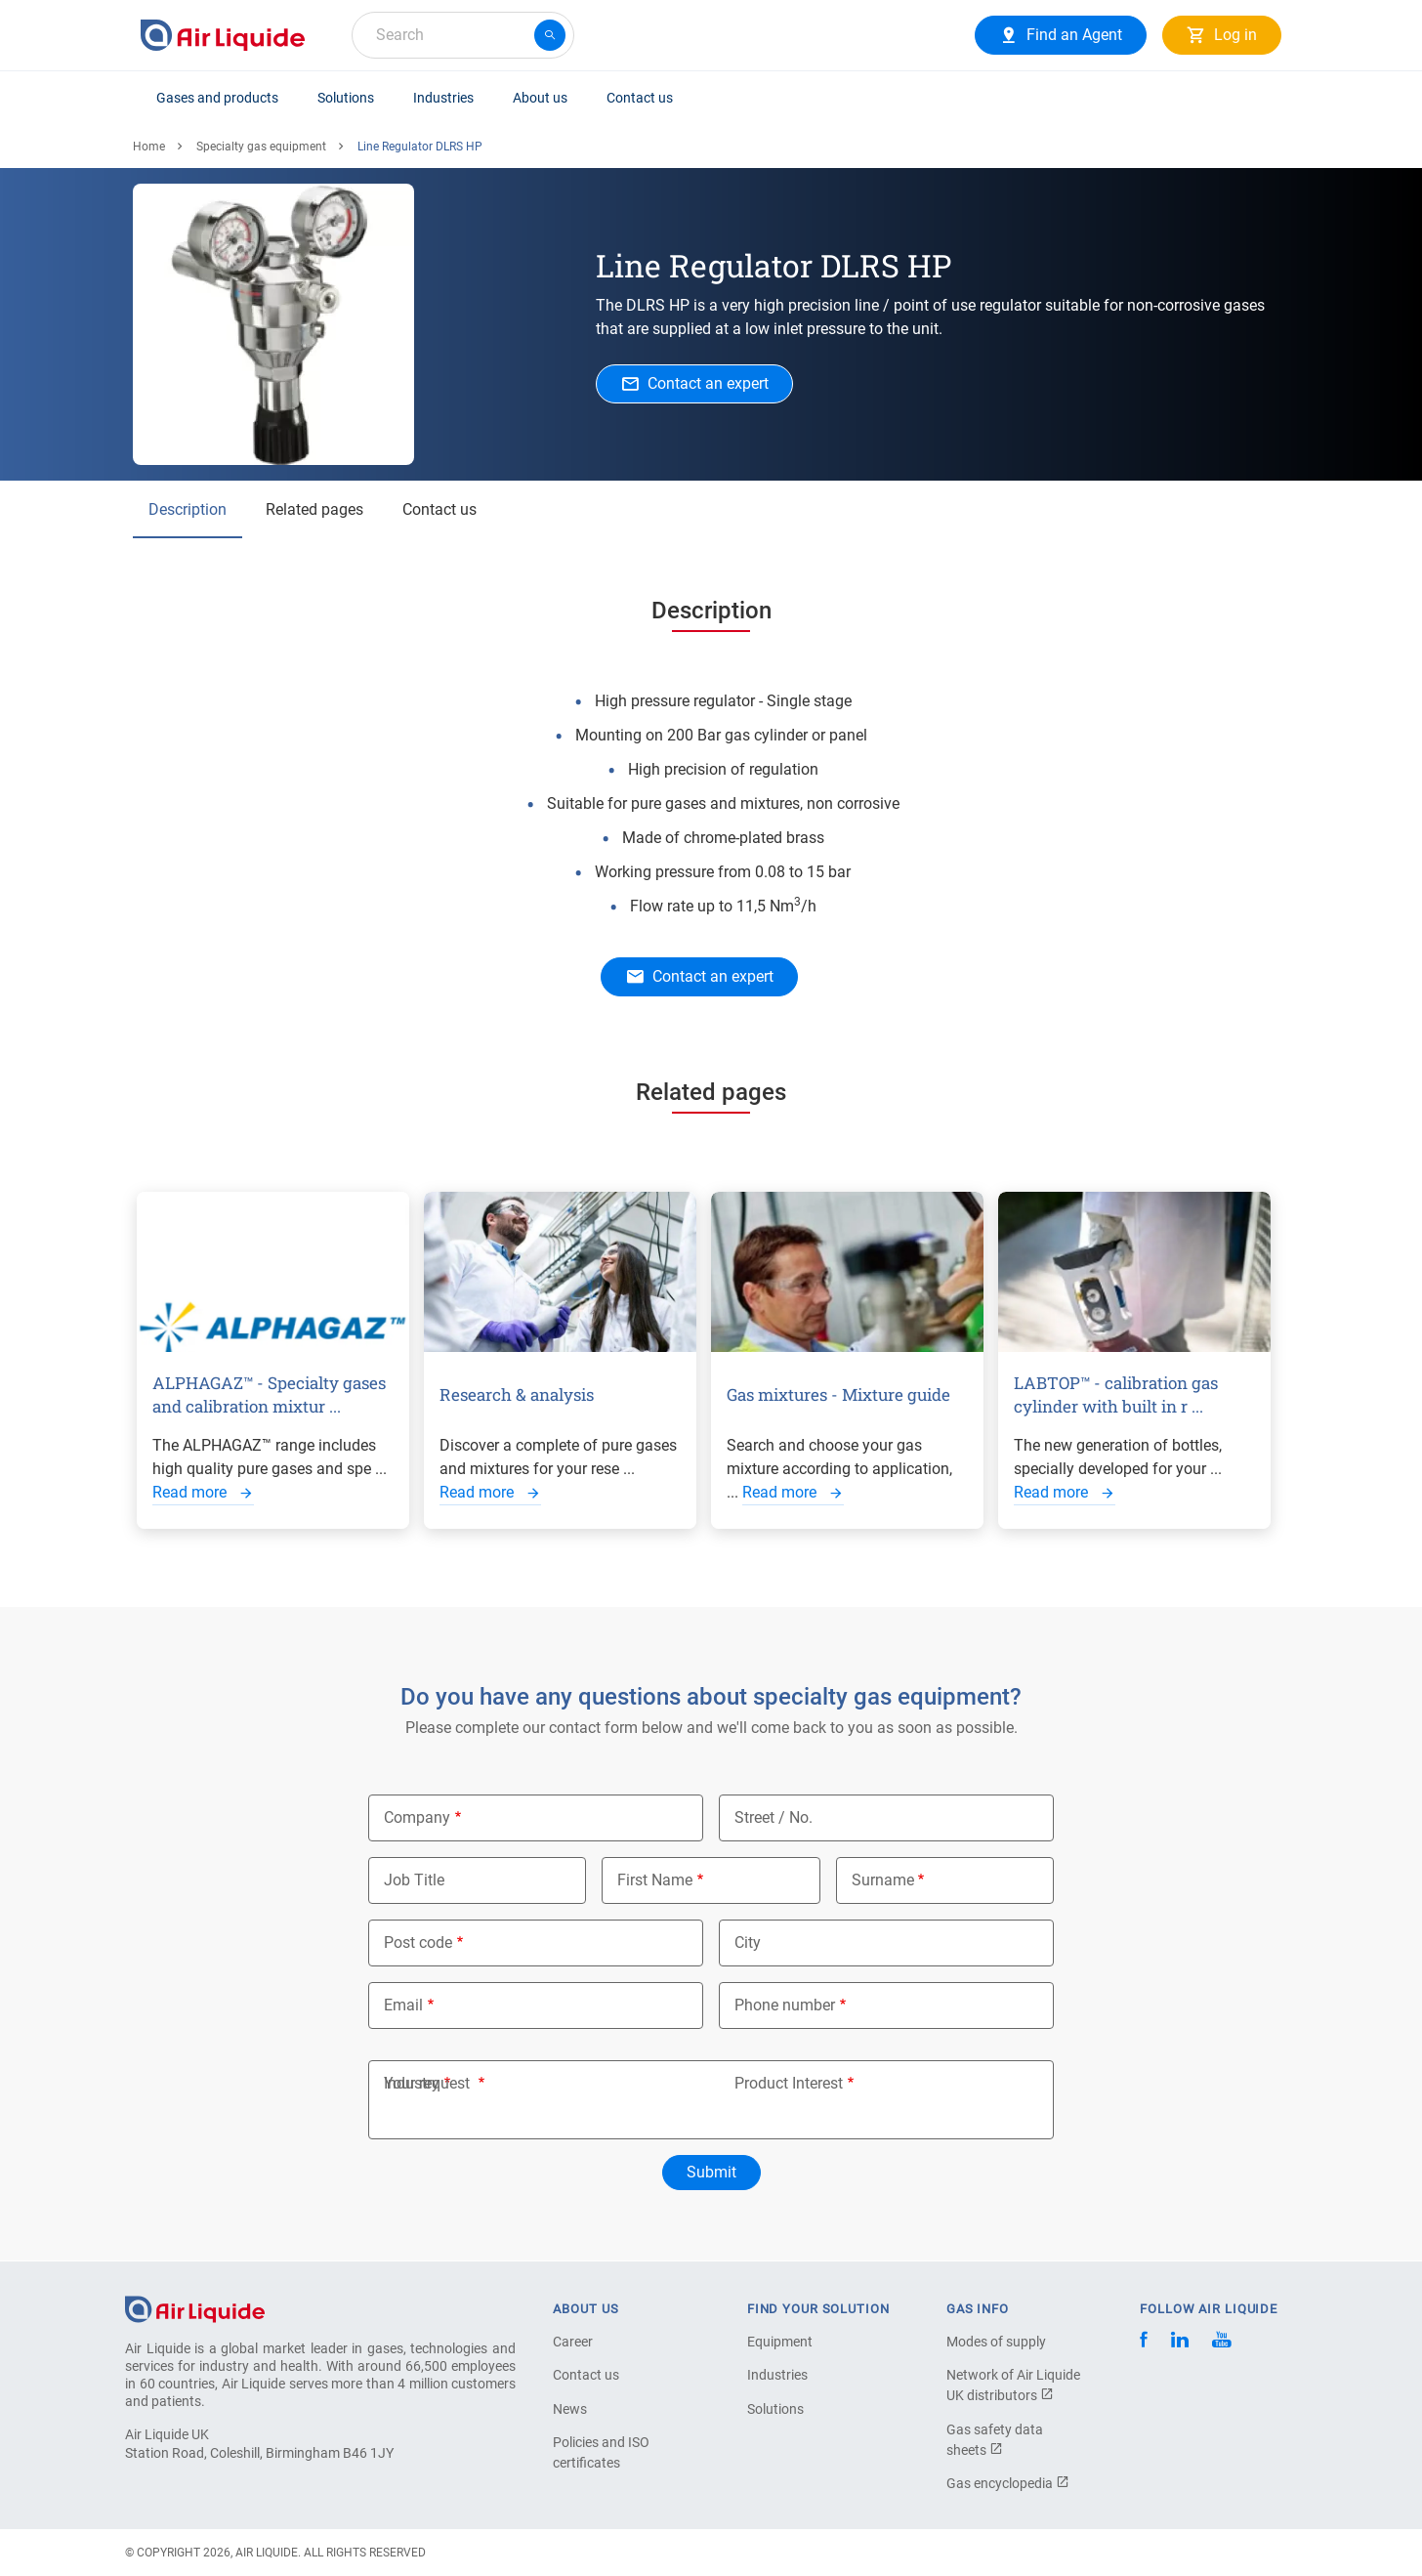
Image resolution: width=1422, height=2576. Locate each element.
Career (573, 2341)
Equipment (780, 2341)
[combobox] (463, 35)
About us (540, 98)
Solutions (345, 98)
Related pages (314, 509)
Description (187, 509)
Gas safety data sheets (994, 2440)
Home (149, 146)
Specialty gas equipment (261, 146)
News (570, 2409)
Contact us (639, 98)
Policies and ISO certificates (601, 2452)
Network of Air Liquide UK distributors (1013, 2385)
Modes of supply (996, 2341)
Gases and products (217, 98)
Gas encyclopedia (1007, 2483)
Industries (443, 98)
